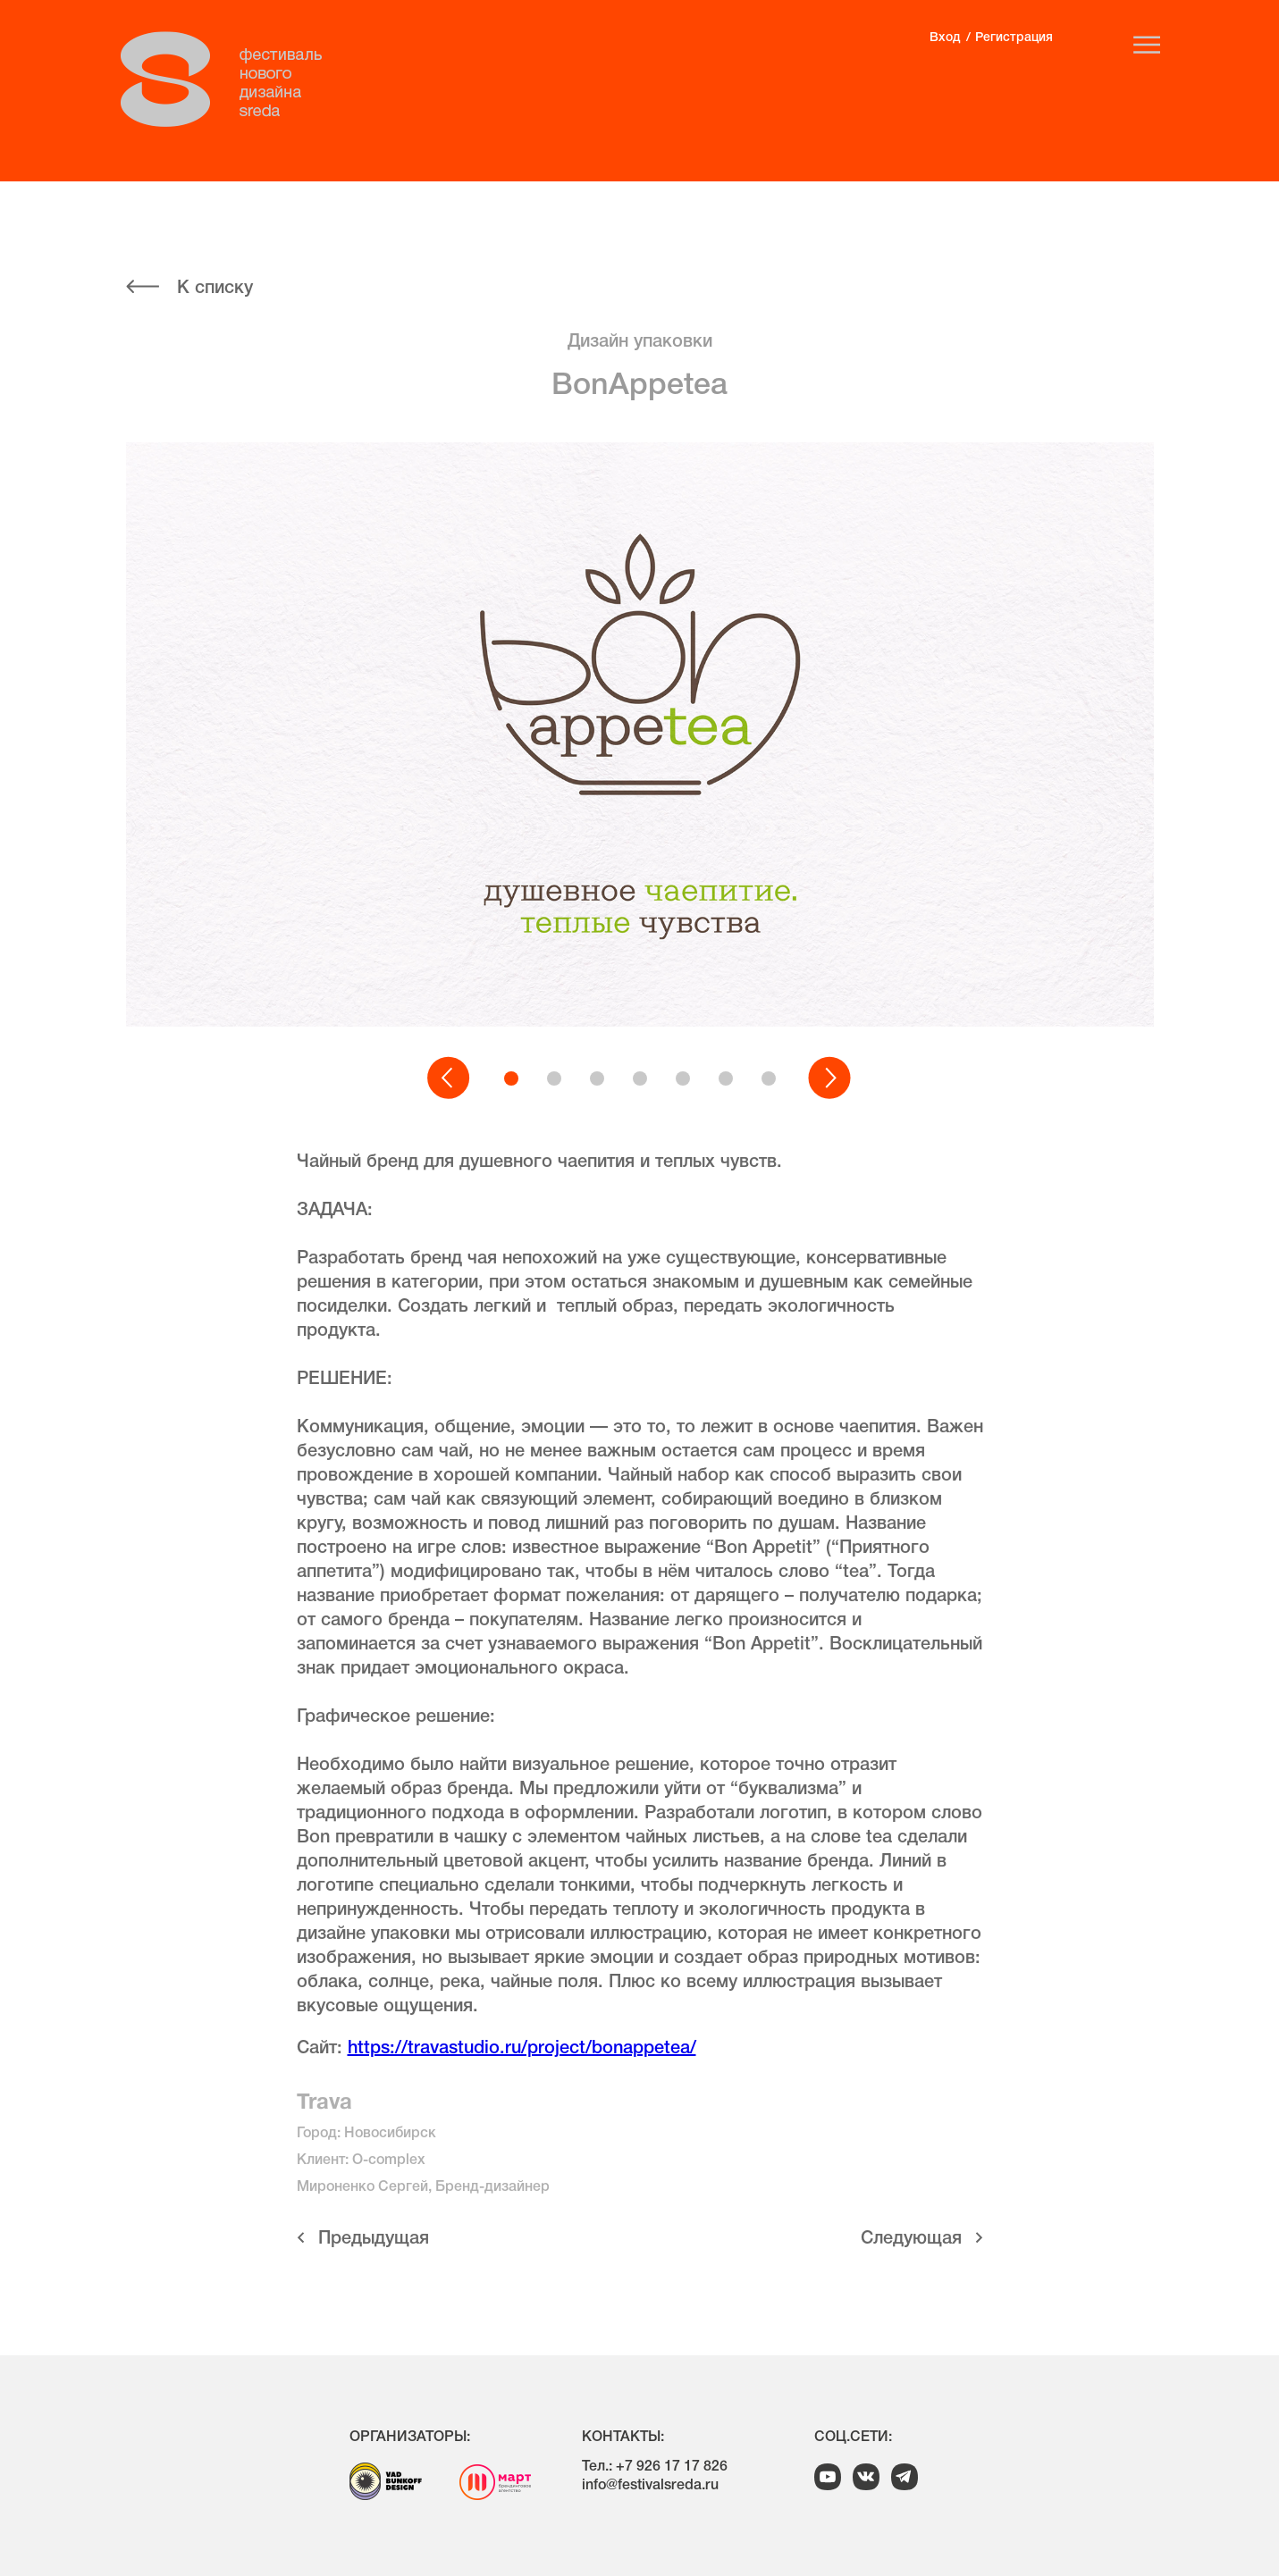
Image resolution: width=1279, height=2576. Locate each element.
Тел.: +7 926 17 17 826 (655, 2467)
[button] (449, 1078)
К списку (215, 289)
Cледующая (911, 2239)
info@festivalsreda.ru (650, 2486)
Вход (945, 38)
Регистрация (1014, 38)
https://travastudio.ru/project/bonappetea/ (522, 2049)
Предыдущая (373, 2239)
